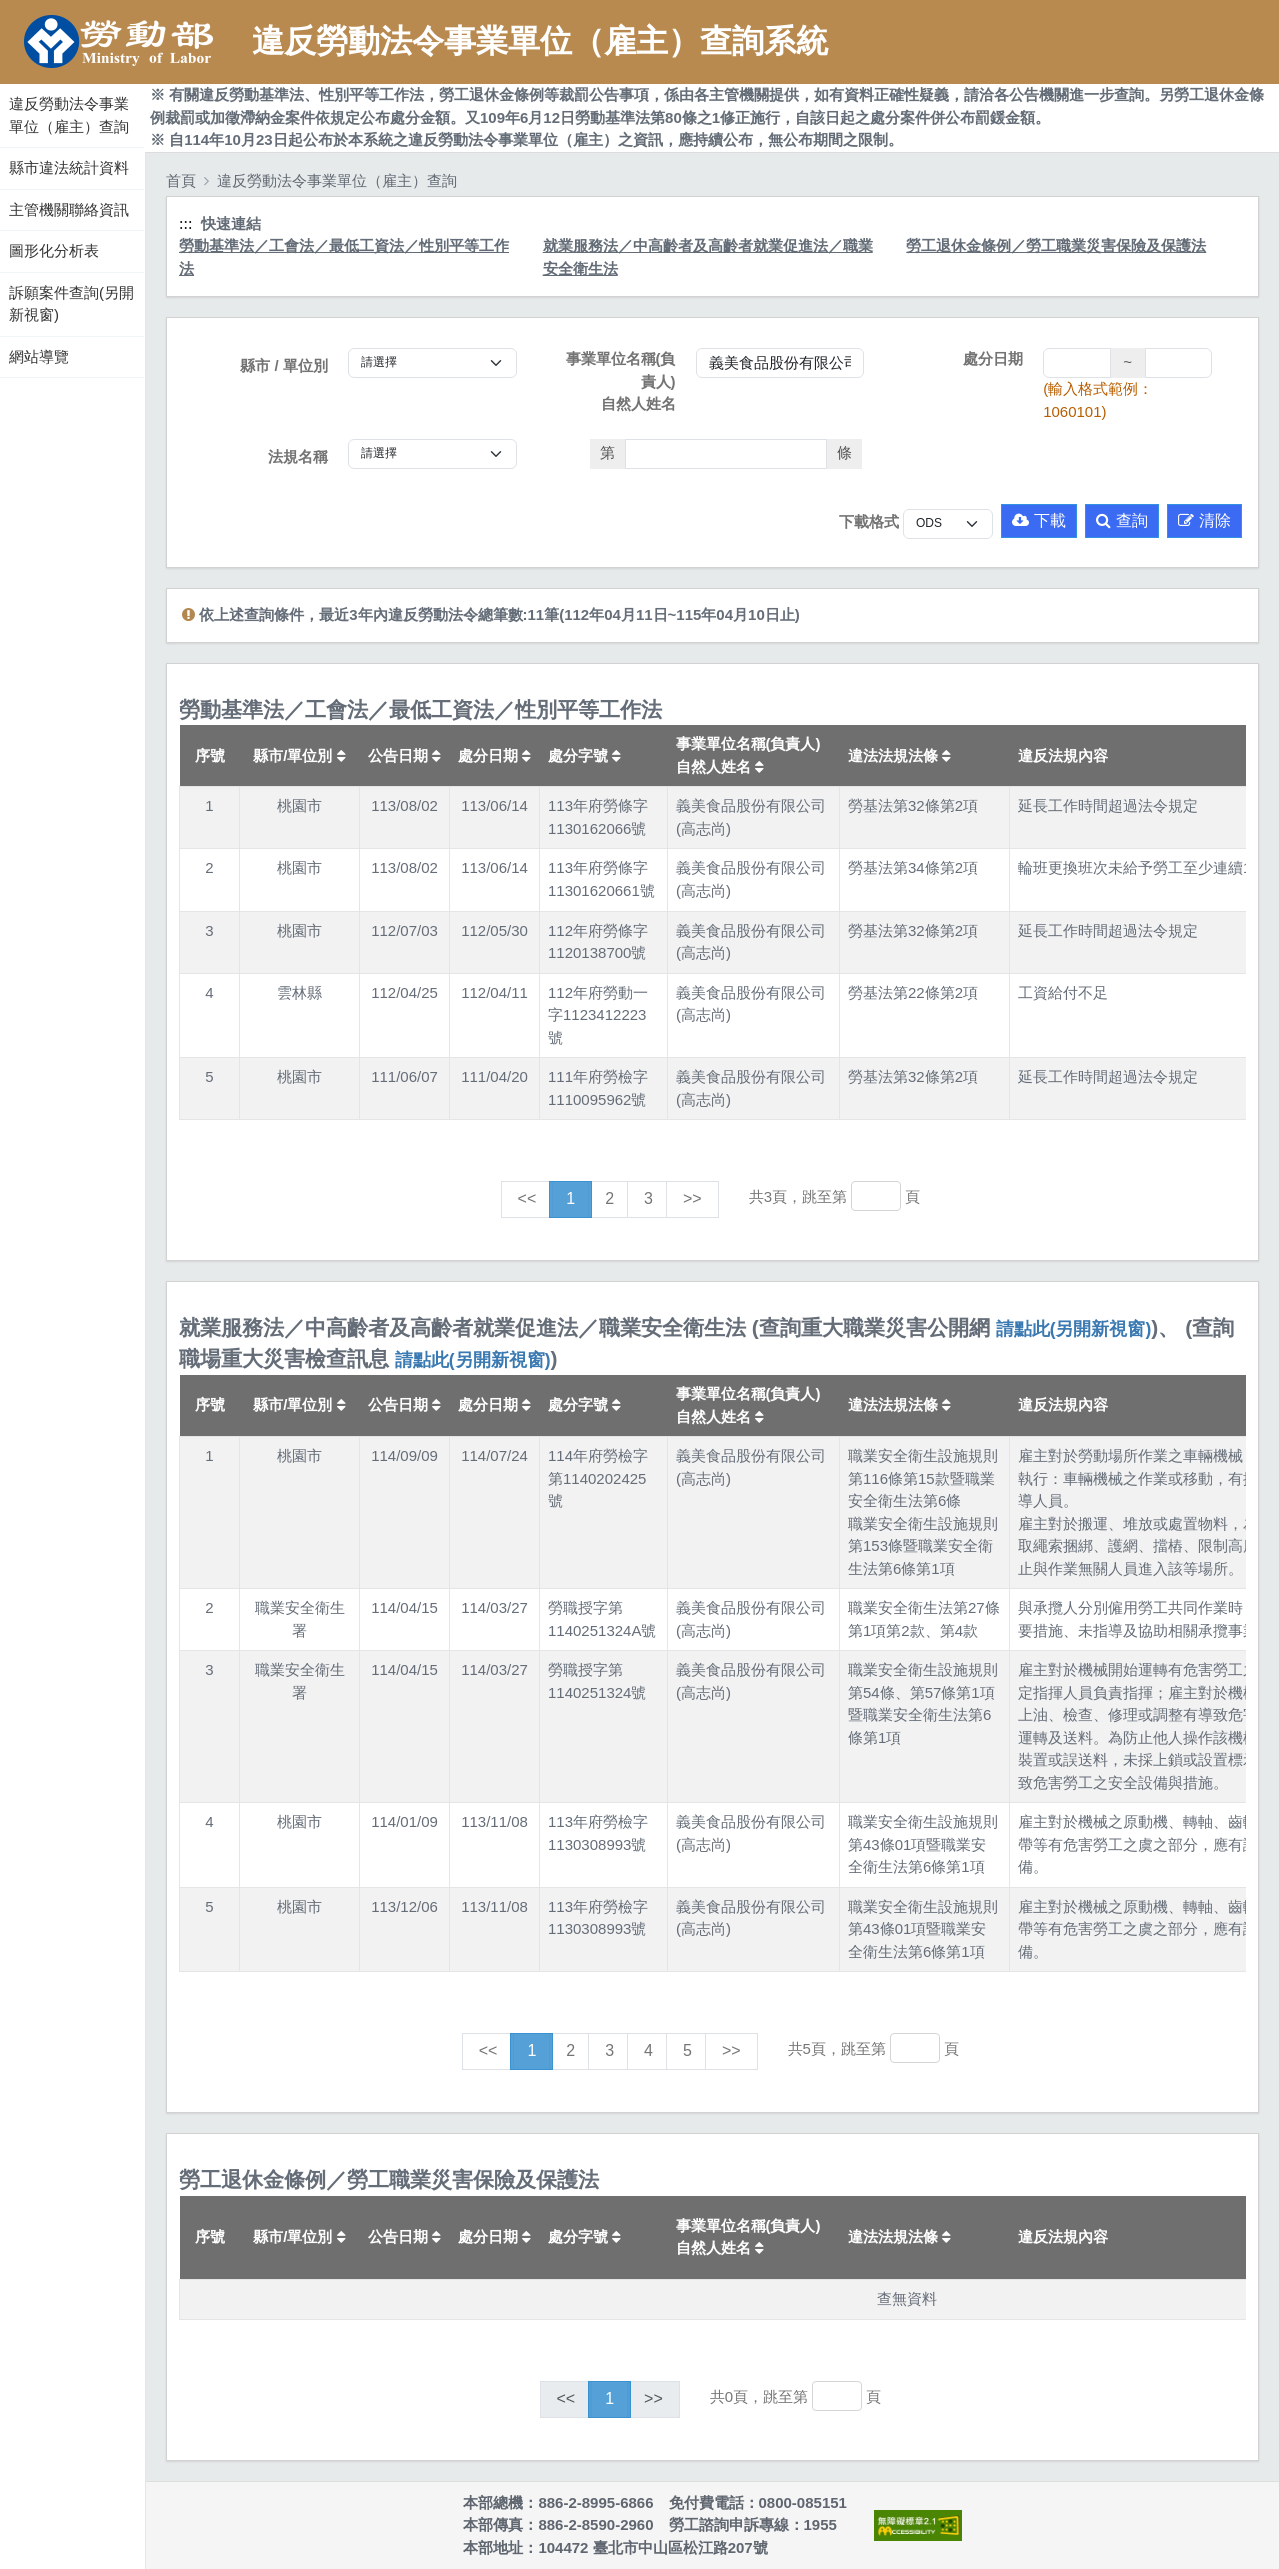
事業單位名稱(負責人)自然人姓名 (621, 381)
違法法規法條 (899, 755)
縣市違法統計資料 (69, 167)
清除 (1204, 520)
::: (2, 79)
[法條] (726, 454)
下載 (1039, 520)
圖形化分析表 (54, 250)
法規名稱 (298, 456)
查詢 (1122, 520)
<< (527, 1198)
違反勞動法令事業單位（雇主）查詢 (69, 115)
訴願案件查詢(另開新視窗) (71, 304)
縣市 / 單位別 (284, 365)
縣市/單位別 (299, 755)
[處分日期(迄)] (1178, 363)
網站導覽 (39, 356)
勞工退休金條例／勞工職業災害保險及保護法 (1056, 245)
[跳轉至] (876, 1196)
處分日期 (993, 358)
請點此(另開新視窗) (1074, 1329)
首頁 (181, 180)
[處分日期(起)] (1076, 363)
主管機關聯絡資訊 (69, 209)
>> (692, 1198)
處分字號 (584, 755)
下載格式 (869, 521)
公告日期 (404, 755)
